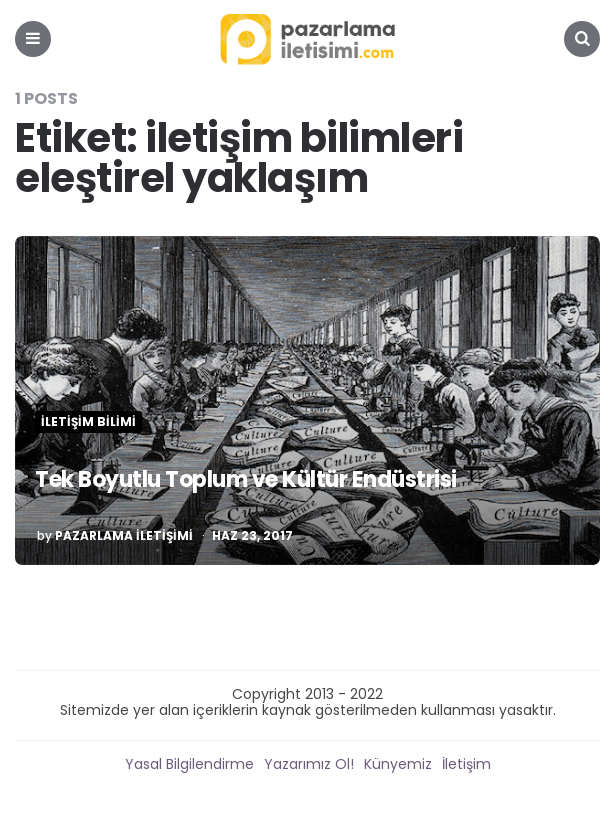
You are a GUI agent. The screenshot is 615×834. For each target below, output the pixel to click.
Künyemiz (398, 764)
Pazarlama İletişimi (124, 536)
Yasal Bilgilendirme (189, 764)
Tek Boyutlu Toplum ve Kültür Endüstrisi (246, 479)
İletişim (466, 764)
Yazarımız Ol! (309, 764)
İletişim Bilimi (88, 422)
